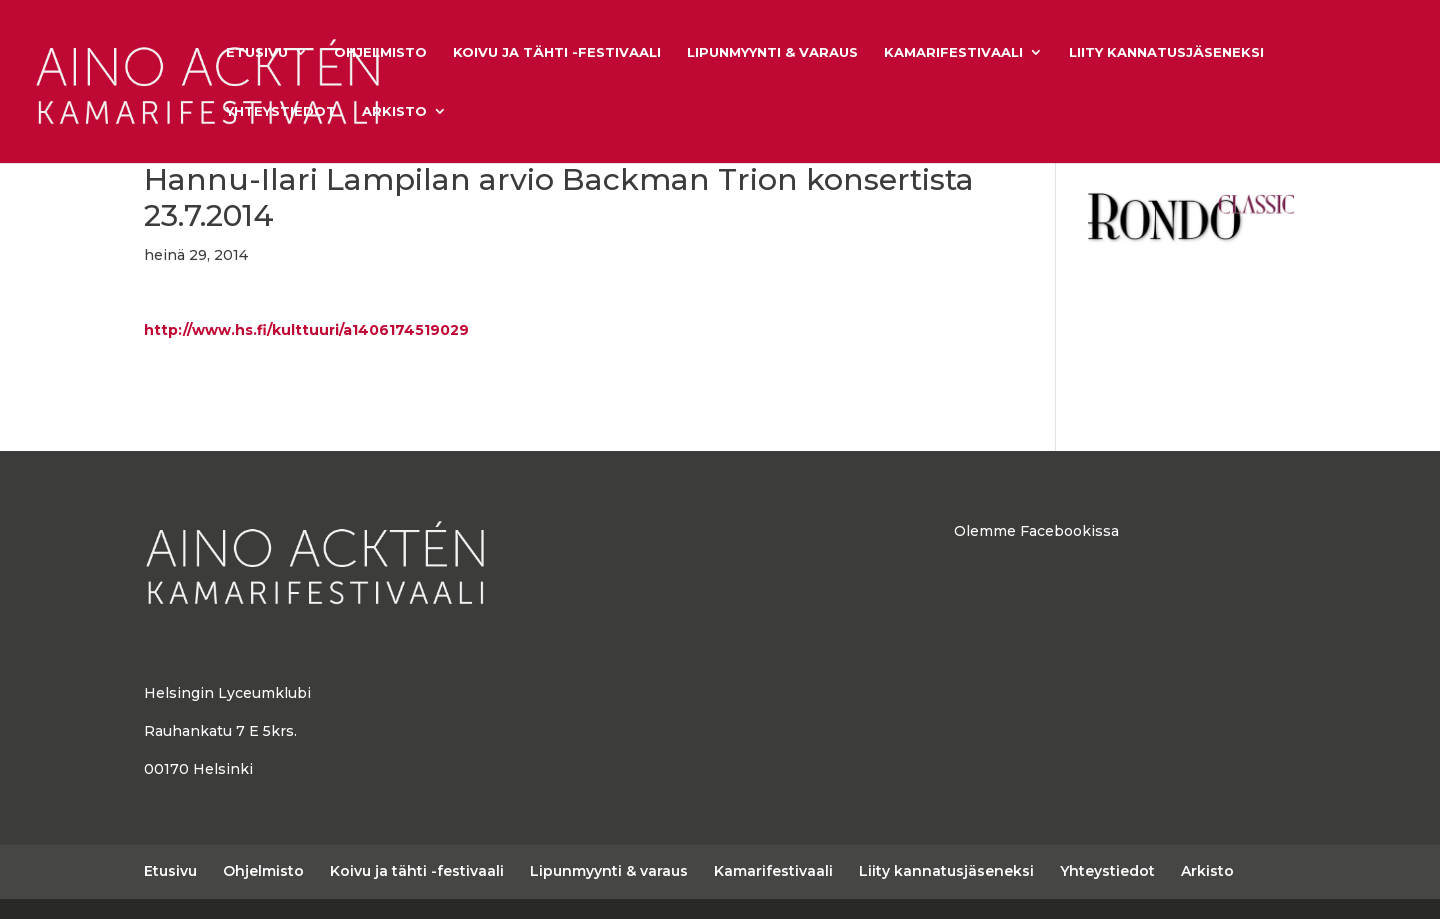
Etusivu (257, 52)
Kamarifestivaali (953, 52)
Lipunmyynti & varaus (772, 52)
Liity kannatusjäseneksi (1166, 52)
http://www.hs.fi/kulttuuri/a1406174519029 (306, 330)
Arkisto (394, 111)
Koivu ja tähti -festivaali (557, 52)
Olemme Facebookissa (1036, 531)
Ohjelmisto (380, 52)
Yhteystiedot (281, 111)
